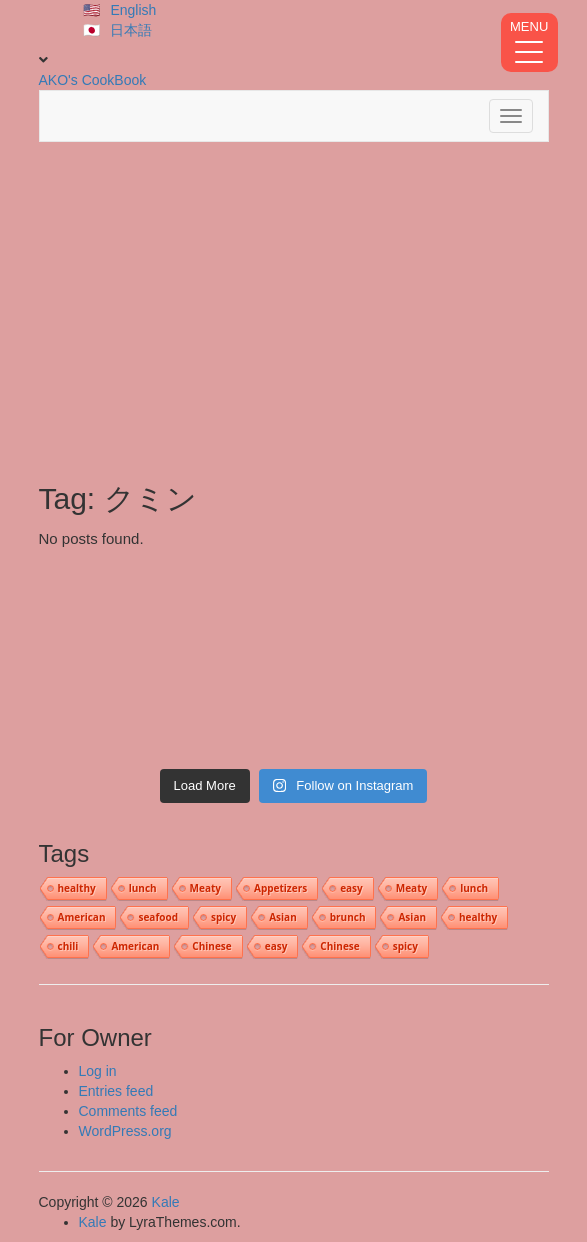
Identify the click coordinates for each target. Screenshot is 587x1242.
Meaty (205, 888)
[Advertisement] (294, 312)
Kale (166, 1202)
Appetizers (280, 888)
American (82, 917)
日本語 (131, 30)
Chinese (211, 946)
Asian (283, 917)
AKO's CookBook (93, 80)
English (133, 10)
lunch (143, 888)
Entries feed (116, 1091)
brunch (348, 917)
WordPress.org (125, 1131)
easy (351, 888)
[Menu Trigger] (529, 42)
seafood (158, 917)
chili (68, 946)
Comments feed (128, 1111)
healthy (77, 888)
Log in (98, 1071)
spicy (223, 917)
